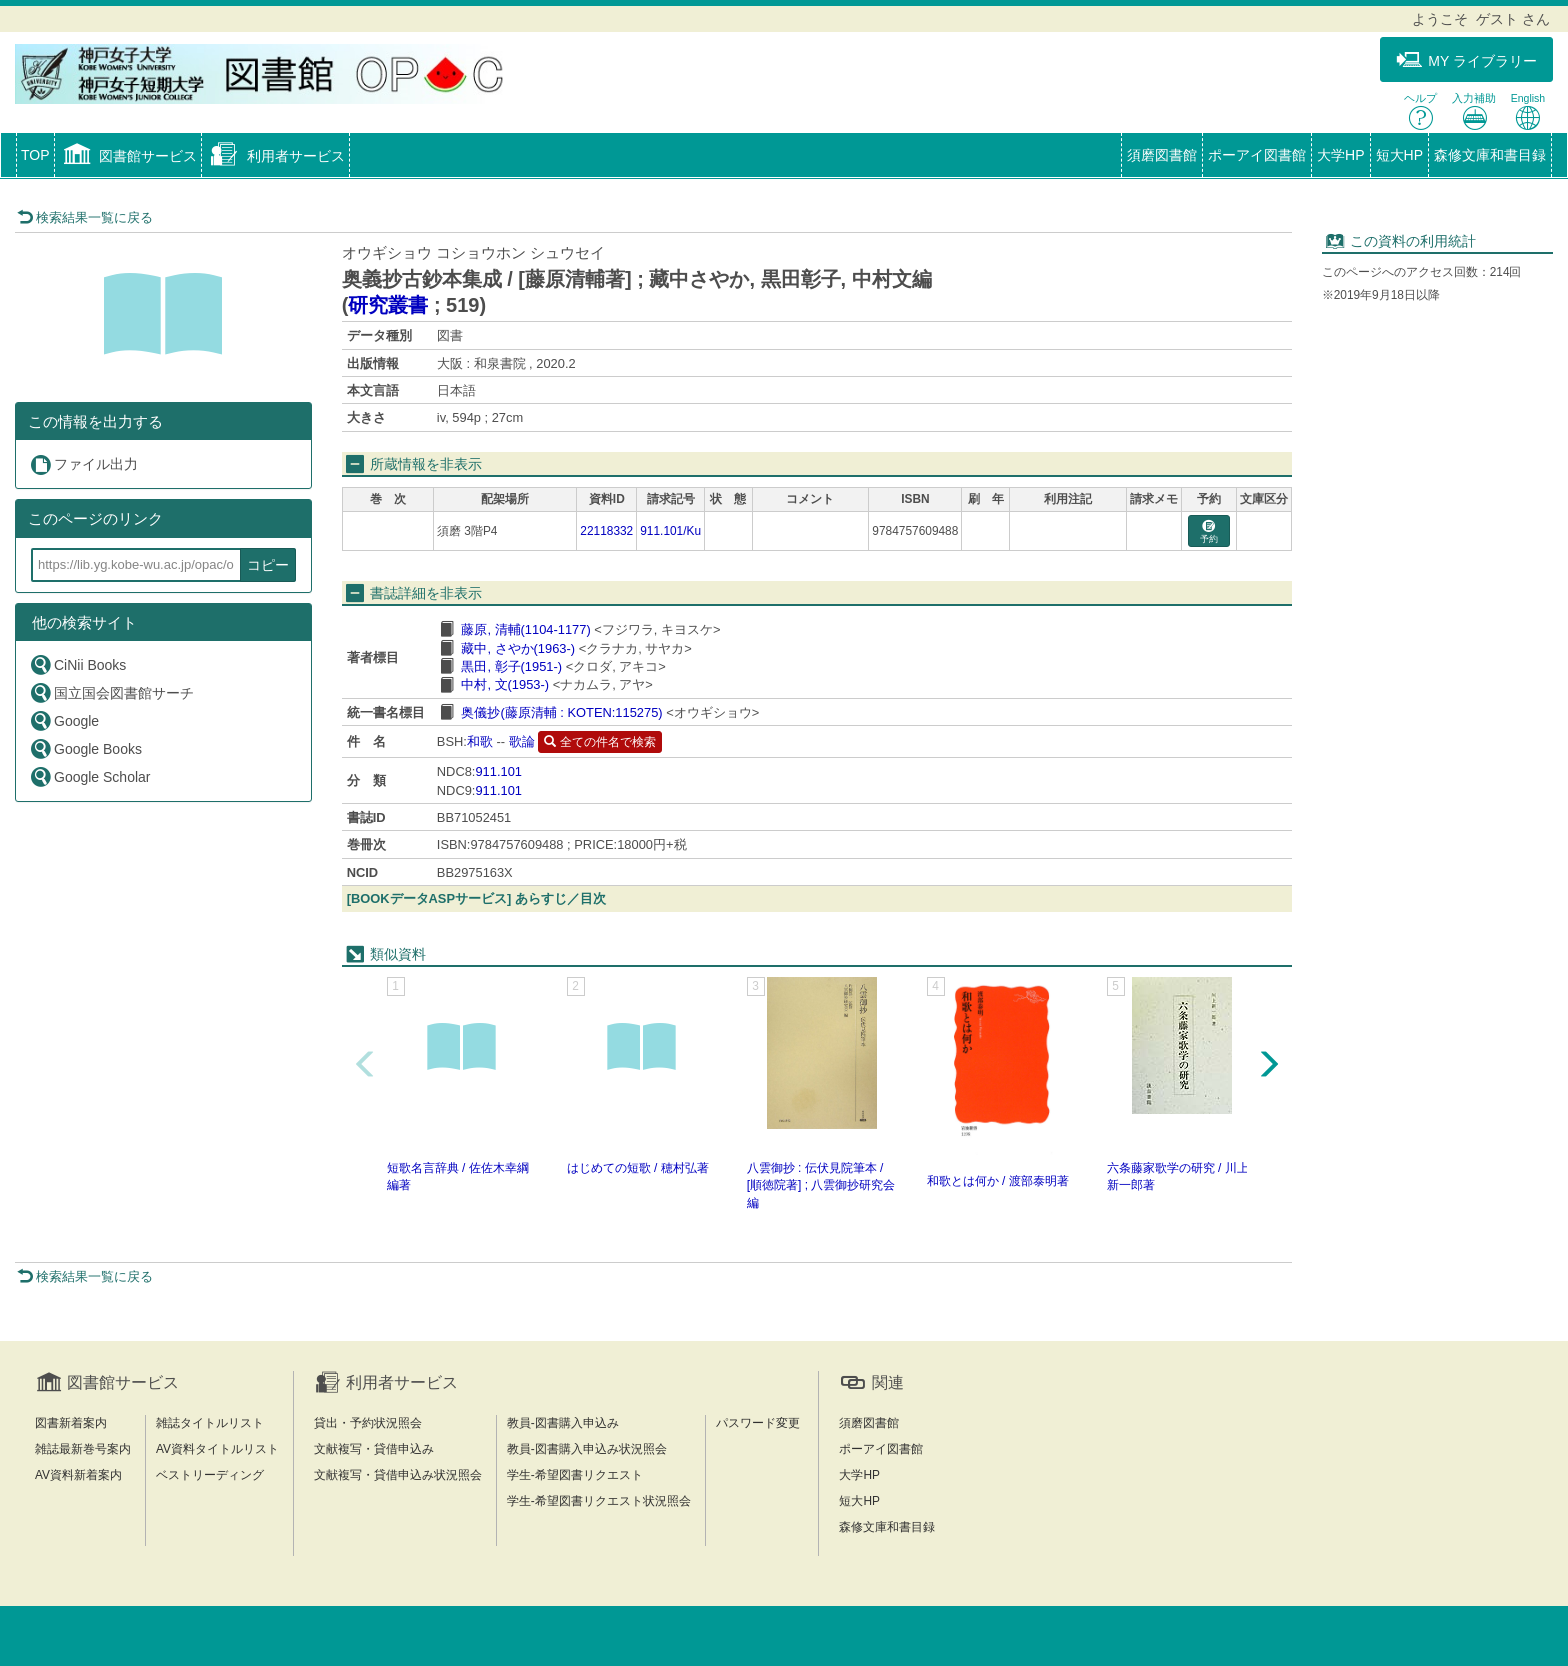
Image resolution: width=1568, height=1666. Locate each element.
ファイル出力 (83, 464)
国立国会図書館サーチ (111, 692)
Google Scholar (90, 776)
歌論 (522, 741)
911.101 (498, 771)
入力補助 (1474, 111)
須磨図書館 (1162, 155)
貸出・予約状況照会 (368, 1423)
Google (64, 720)
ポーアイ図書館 (1257, 155)
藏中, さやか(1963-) (518, 648)
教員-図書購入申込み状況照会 (587, 1449)
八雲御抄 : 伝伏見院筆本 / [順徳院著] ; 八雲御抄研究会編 (821, 1185)
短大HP (1399, 155)
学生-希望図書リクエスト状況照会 (599, 1501)
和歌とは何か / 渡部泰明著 (998, 1181)
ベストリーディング (210, 1475)
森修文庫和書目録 (1490, 155)
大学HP (1340, 155)
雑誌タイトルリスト (210, 1423)
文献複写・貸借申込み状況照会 (398, 1475)
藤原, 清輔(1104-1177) (525, 629)
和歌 (480, 741)
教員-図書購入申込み (563, 1423)
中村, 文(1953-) (505, 684)
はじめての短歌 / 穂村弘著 (638, 1168)
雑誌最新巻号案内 (83, 1449)
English (1528, 111)
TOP (35, 155)
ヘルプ (1420, 111)
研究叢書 (388, 305)
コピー (268, 565)
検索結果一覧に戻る (85, 217)
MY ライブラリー (1466, 60)
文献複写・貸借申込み (374, 1449)
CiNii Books (77, 664)
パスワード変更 (758, 1423)
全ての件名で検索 (599, 742)
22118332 (606, 531)
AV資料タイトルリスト (217, 1449)
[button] (128, 157)
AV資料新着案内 (78, 1475)
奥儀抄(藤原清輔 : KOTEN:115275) (561, 712)
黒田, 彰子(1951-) (511, 666)
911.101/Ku (670, 531)
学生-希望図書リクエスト (575, 1475)
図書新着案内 (71, 1423)
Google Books (85, 748)
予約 (1209, 532)
